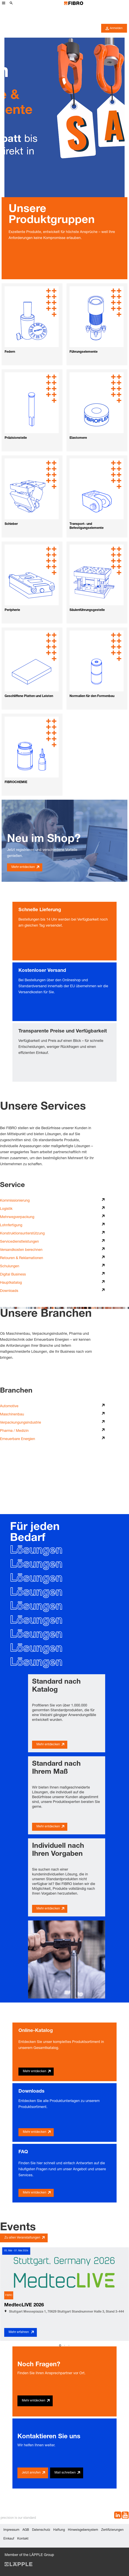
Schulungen (9, 1266)
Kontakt (22, 2539)
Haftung (59, 2530)
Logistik (6, 1209)
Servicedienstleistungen (19, 1242)
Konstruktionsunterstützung (22, 1233)
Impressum (11, 2530)
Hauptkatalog (11, 1283)
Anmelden (114, 28)
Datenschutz (41, 2530)
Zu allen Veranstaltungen (22, 2238)
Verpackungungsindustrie (20, 1423)
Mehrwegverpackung (17, 1217)
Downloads (9, 1291)
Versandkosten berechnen (21, 1250)
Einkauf (8, 2539)
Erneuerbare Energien (17, 1439)
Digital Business (13, 1274)
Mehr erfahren (19, 2332)
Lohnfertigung (11, 1225)
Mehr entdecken (23, 867)
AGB (25, 2530)
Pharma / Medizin (14, 1431)
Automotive (9, 1406)
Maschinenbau (12, 1414)
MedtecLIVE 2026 (24, 2305)
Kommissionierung (15, 1201)
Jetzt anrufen (31, 2473)
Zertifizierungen (112, 2530)
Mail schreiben (65, 2473)
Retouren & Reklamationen (21, 1258)
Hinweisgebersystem (83, 2530)
